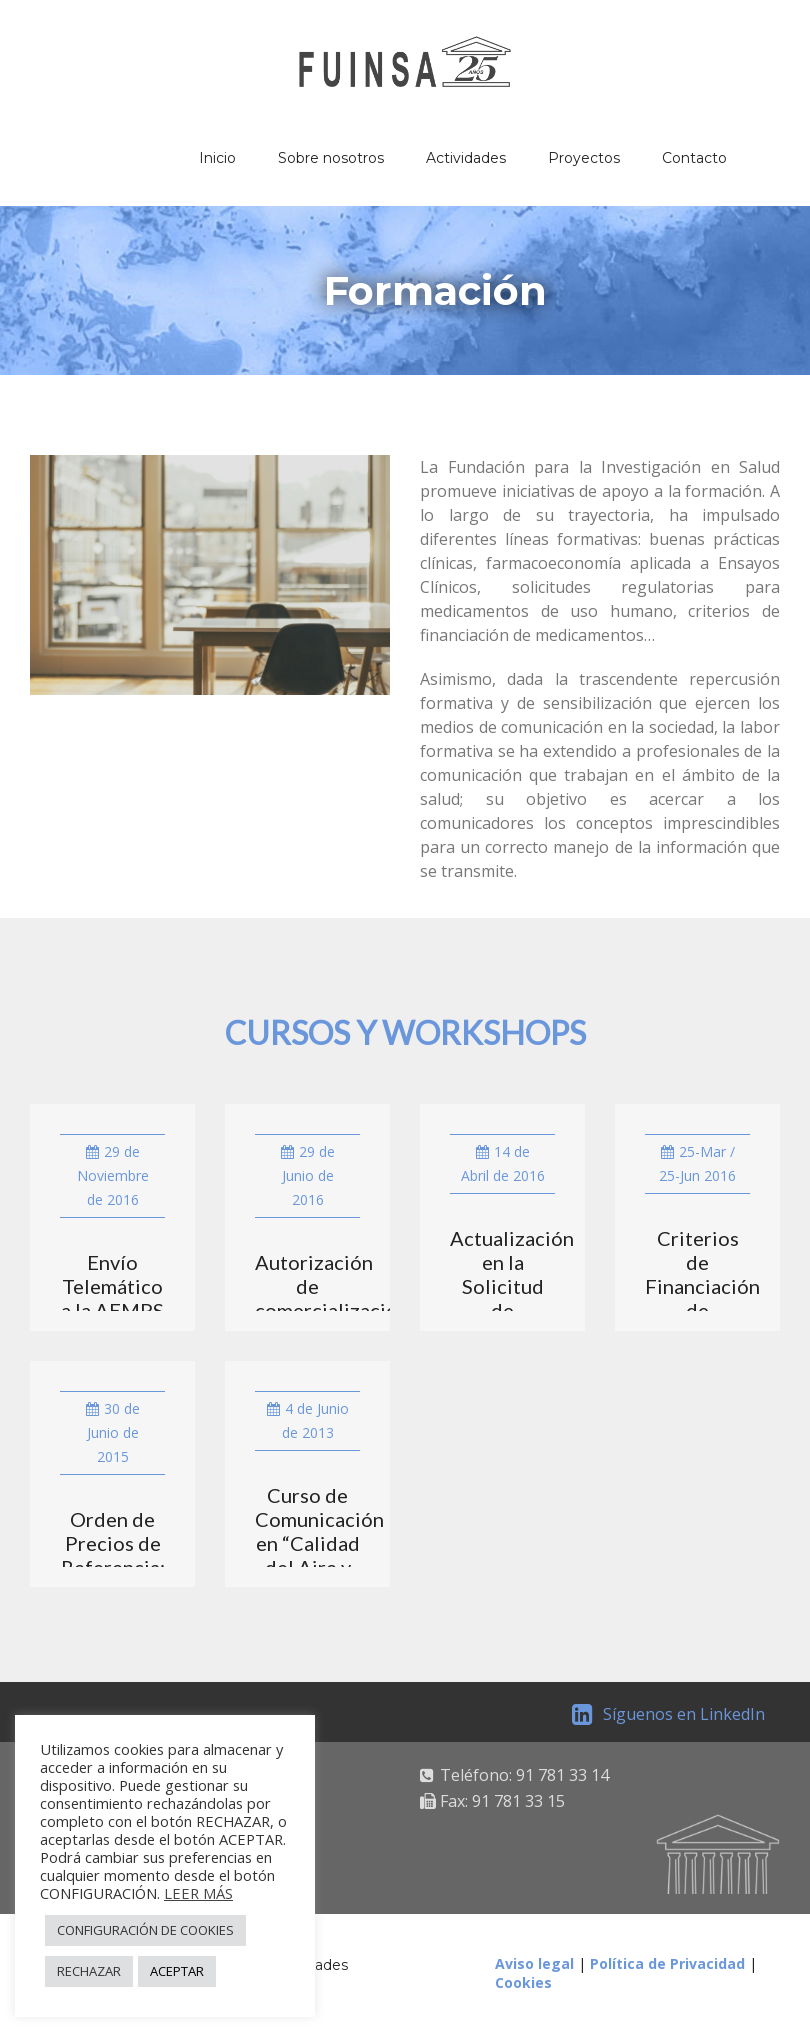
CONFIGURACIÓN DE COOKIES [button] (145, 1930)
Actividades (466, 158)
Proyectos (584, 158)
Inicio (217, 158)
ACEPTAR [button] (177, 1971)
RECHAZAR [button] (89, 1971)
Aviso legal (534, 1963)
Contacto (694, 158)
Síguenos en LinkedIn (668, 1714)
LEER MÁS (198, 1893)
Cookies (523, 1982)
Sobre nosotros (331, 158)
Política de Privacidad (667, 1963)
